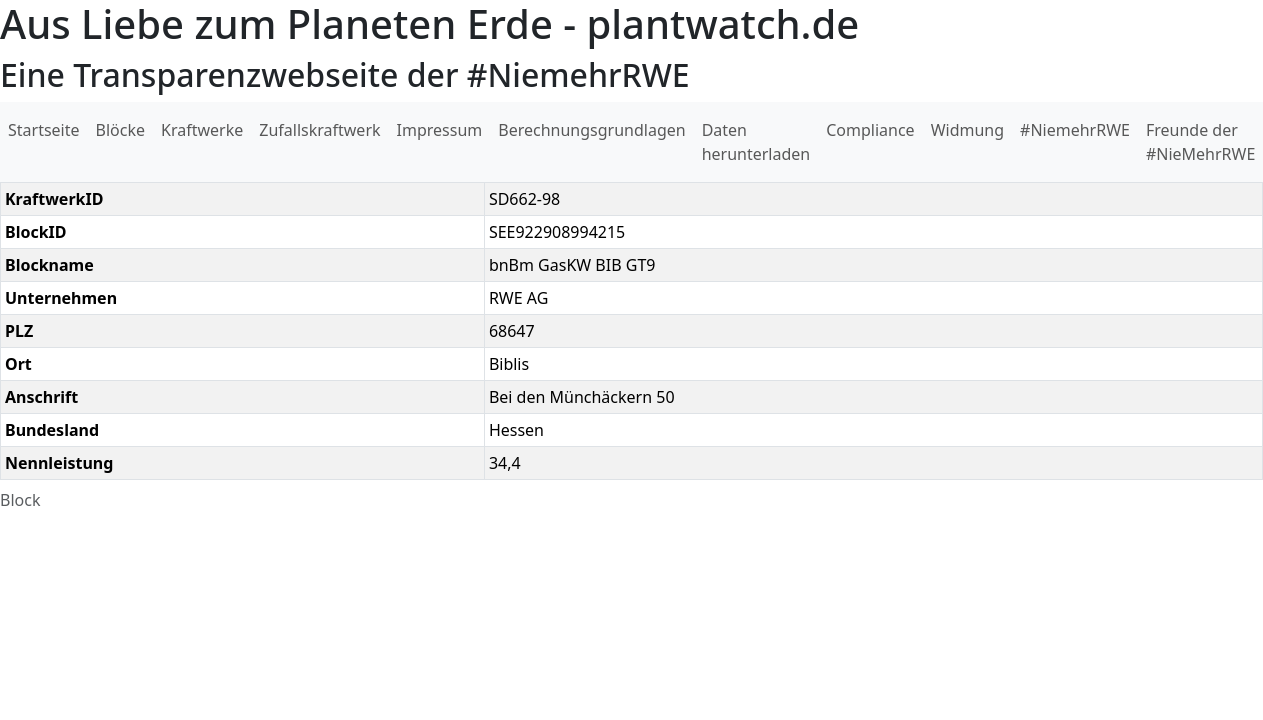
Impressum (440, 130)
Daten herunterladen (756, 142)
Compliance (870, 130)
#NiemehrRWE (1075, 130)
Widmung (967, 130)
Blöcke (120, 130)
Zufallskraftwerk (319, 130)
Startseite (44, 130)
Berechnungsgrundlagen (591, 130)
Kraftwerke (202, 130)
